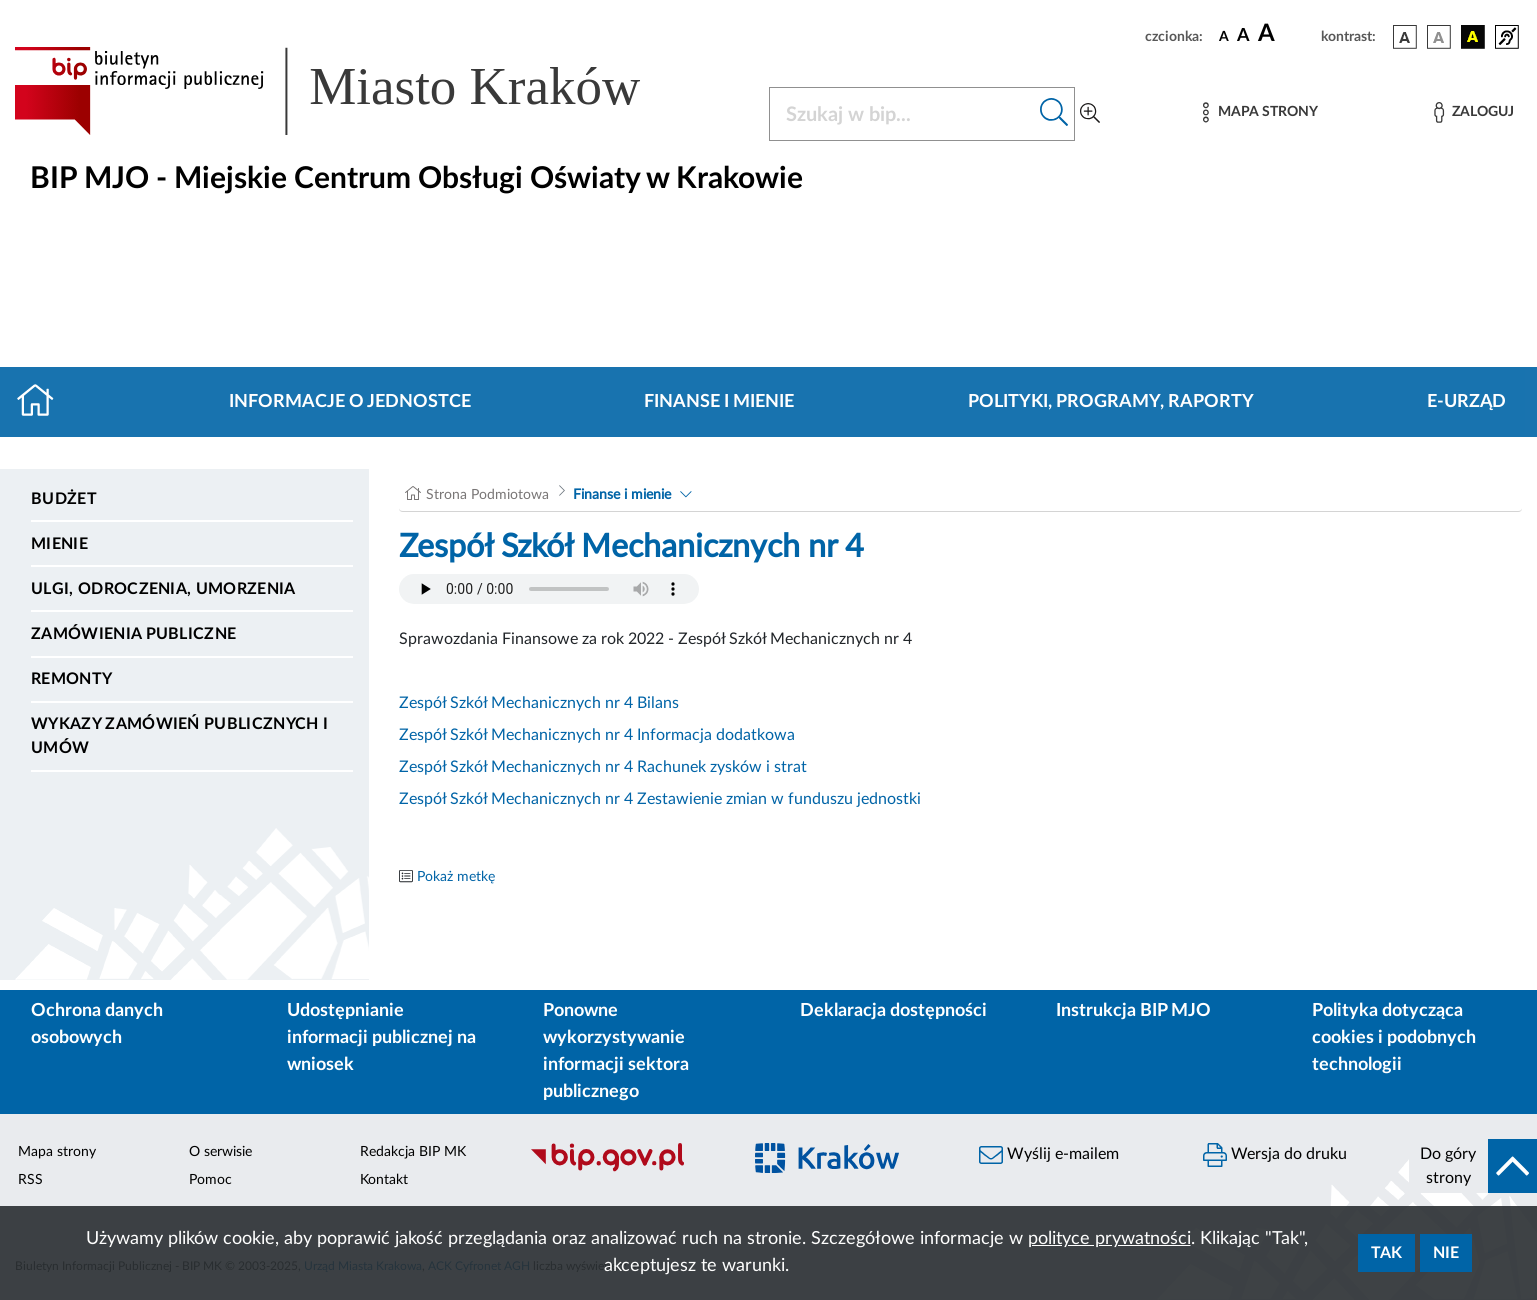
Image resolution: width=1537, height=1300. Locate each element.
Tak (1386, 1253)
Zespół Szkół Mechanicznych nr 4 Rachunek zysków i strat (603, 767)
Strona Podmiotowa (487, 495)
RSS (30, 1180)
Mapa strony (57, 1152)
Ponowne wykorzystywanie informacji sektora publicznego (616, 1051)
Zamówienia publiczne (133, 634)
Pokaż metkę (456, 877)
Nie (1446, 1253)
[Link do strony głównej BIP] (356, 91)
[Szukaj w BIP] (902, 114)
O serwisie (220, 1152)
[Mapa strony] (1260, 112)
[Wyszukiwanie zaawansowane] (1090, 114)
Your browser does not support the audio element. (549, 589)
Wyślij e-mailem (1049, 1155)
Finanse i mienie (719, 402)
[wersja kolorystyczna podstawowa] (1405, 37)
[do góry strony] (1473, 1166)
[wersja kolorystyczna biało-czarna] (1439, 37)
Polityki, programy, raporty (1111, 402)
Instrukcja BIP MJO (1133, 1011)
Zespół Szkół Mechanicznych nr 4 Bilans (539, 703)
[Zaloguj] (1474, 112)
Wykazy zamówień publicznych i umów (179, 736)
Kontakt (384, 1180)
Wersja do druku (1275, 1155)
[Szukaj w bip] (1054, 114)
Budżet (64, 499)
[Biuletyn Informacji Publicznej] (624, 1169)
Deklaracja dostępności (893, 1011)
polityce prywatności (1109, 1239)
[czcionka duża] (1286, 34)
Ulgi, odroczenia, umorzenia (163, 589)
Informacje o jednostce (350, 402)
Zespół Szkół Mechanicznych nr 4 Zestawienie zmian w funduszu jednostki (660, 799)
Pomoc (210, 1180)
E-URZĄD (1466, 402)
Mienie (59, 544)
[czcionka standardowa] (1224, 36)
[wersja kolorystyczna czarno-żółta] (1473, 37)
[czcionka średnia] (1243, 36)
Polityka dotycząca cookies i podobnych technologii (1394, 1038)
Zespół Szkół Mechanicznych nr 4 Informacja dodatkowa (597, 735)
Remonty (71, 679)
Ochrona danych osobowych (97, 1024)
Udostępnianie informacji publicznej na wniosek (381, 1038)
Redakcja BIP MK (413, 1152)
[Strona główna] (43, 402)
